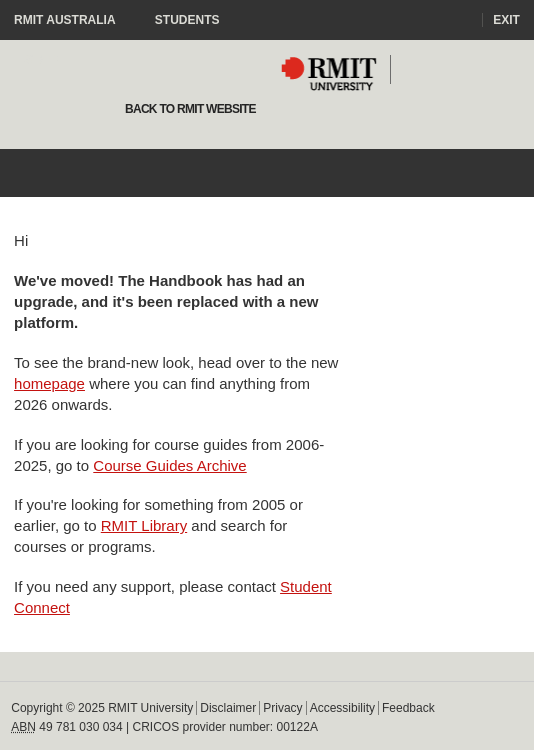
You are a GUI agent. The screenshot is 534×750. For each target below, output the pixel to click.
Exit (506, 20)
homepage (49, 383)
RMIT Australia (74, 20)
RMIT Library (144, 525)
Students (187, 20)
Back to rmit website (188, 109)
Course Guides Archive (169, 465)
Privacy (282, 708)
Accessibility (342, 708)
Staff (43, 60)
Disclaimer (228, 708)
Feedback (408, 708)
